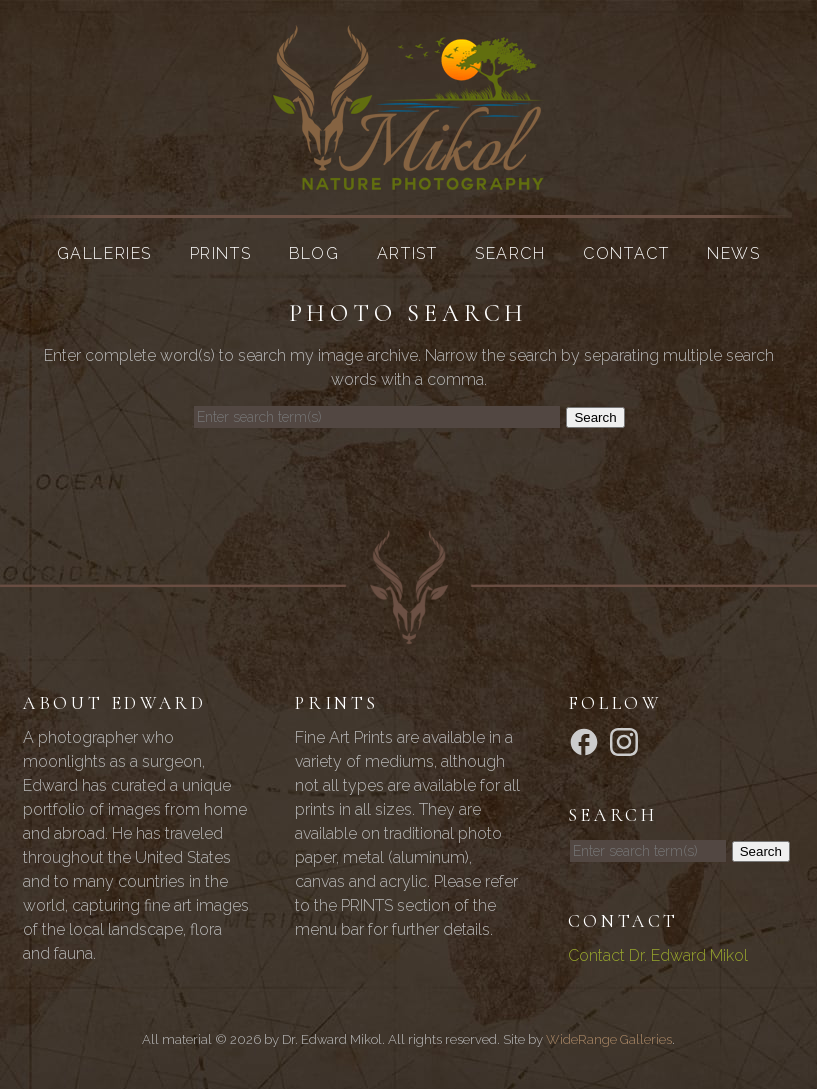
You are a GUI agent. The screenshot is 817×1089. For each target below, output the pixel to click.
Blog (314, 253)
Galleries (104, 253)
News (733, 253)
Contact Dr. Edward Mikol (658, 955)
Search (510, 253)
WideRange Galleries (609, 1039)
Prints (221, 253)
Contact (626, 253)
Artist (407, 253)
